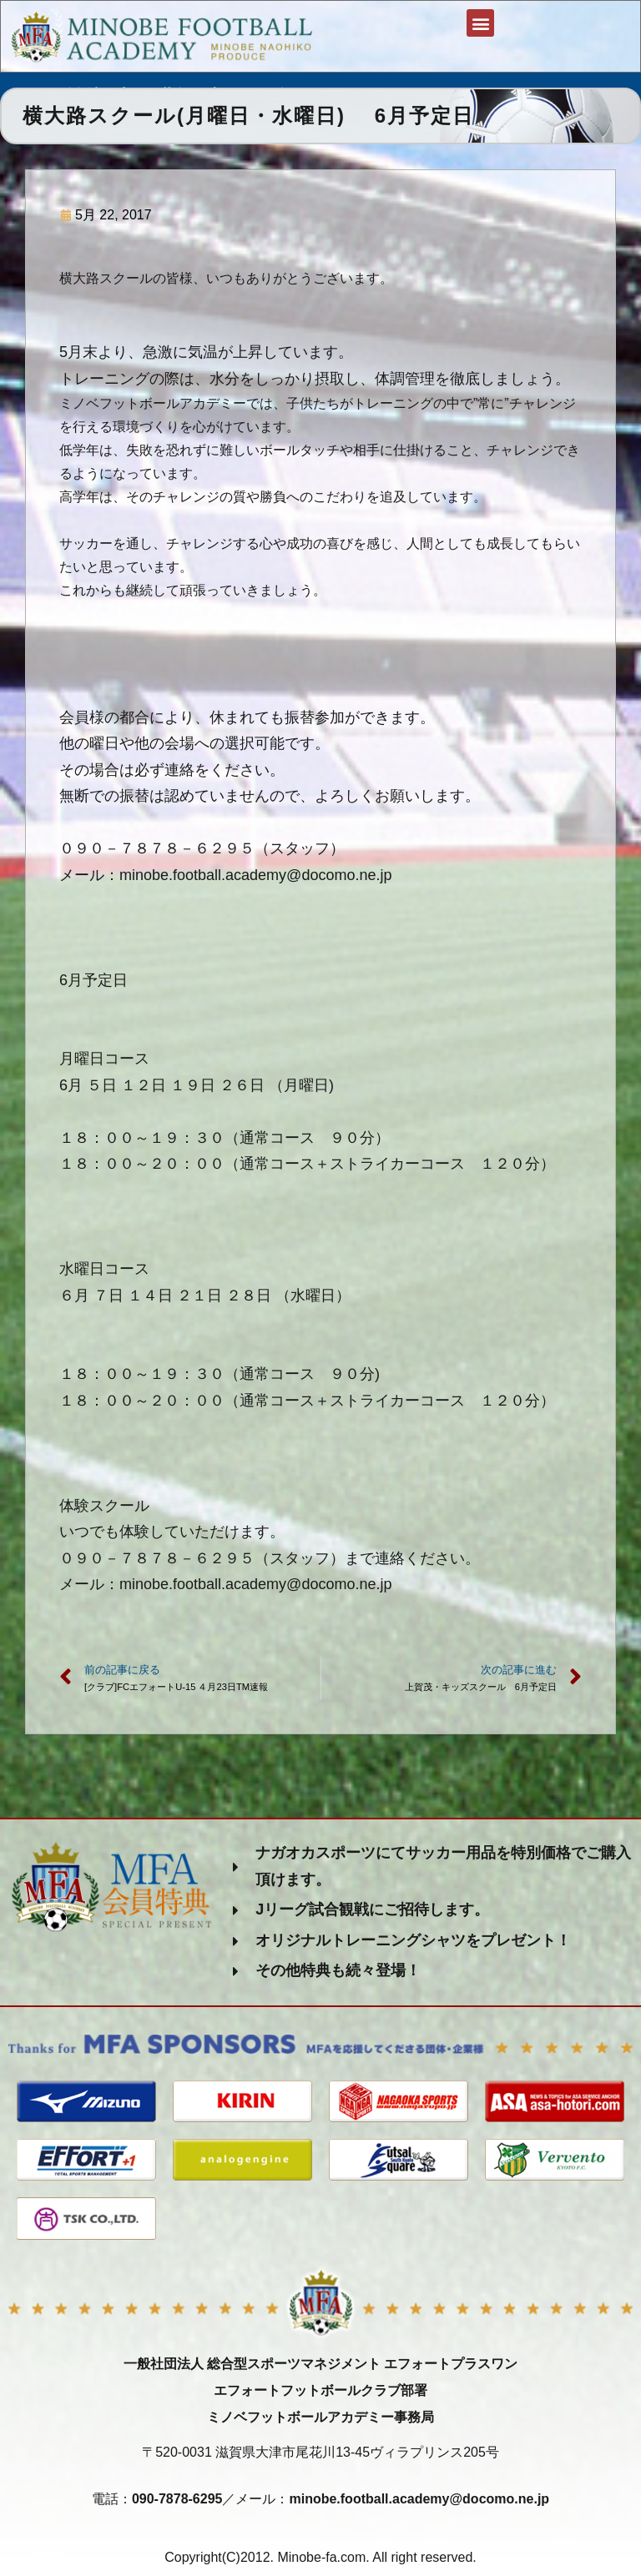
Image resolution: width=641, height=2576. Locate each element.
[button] (479, 24)
